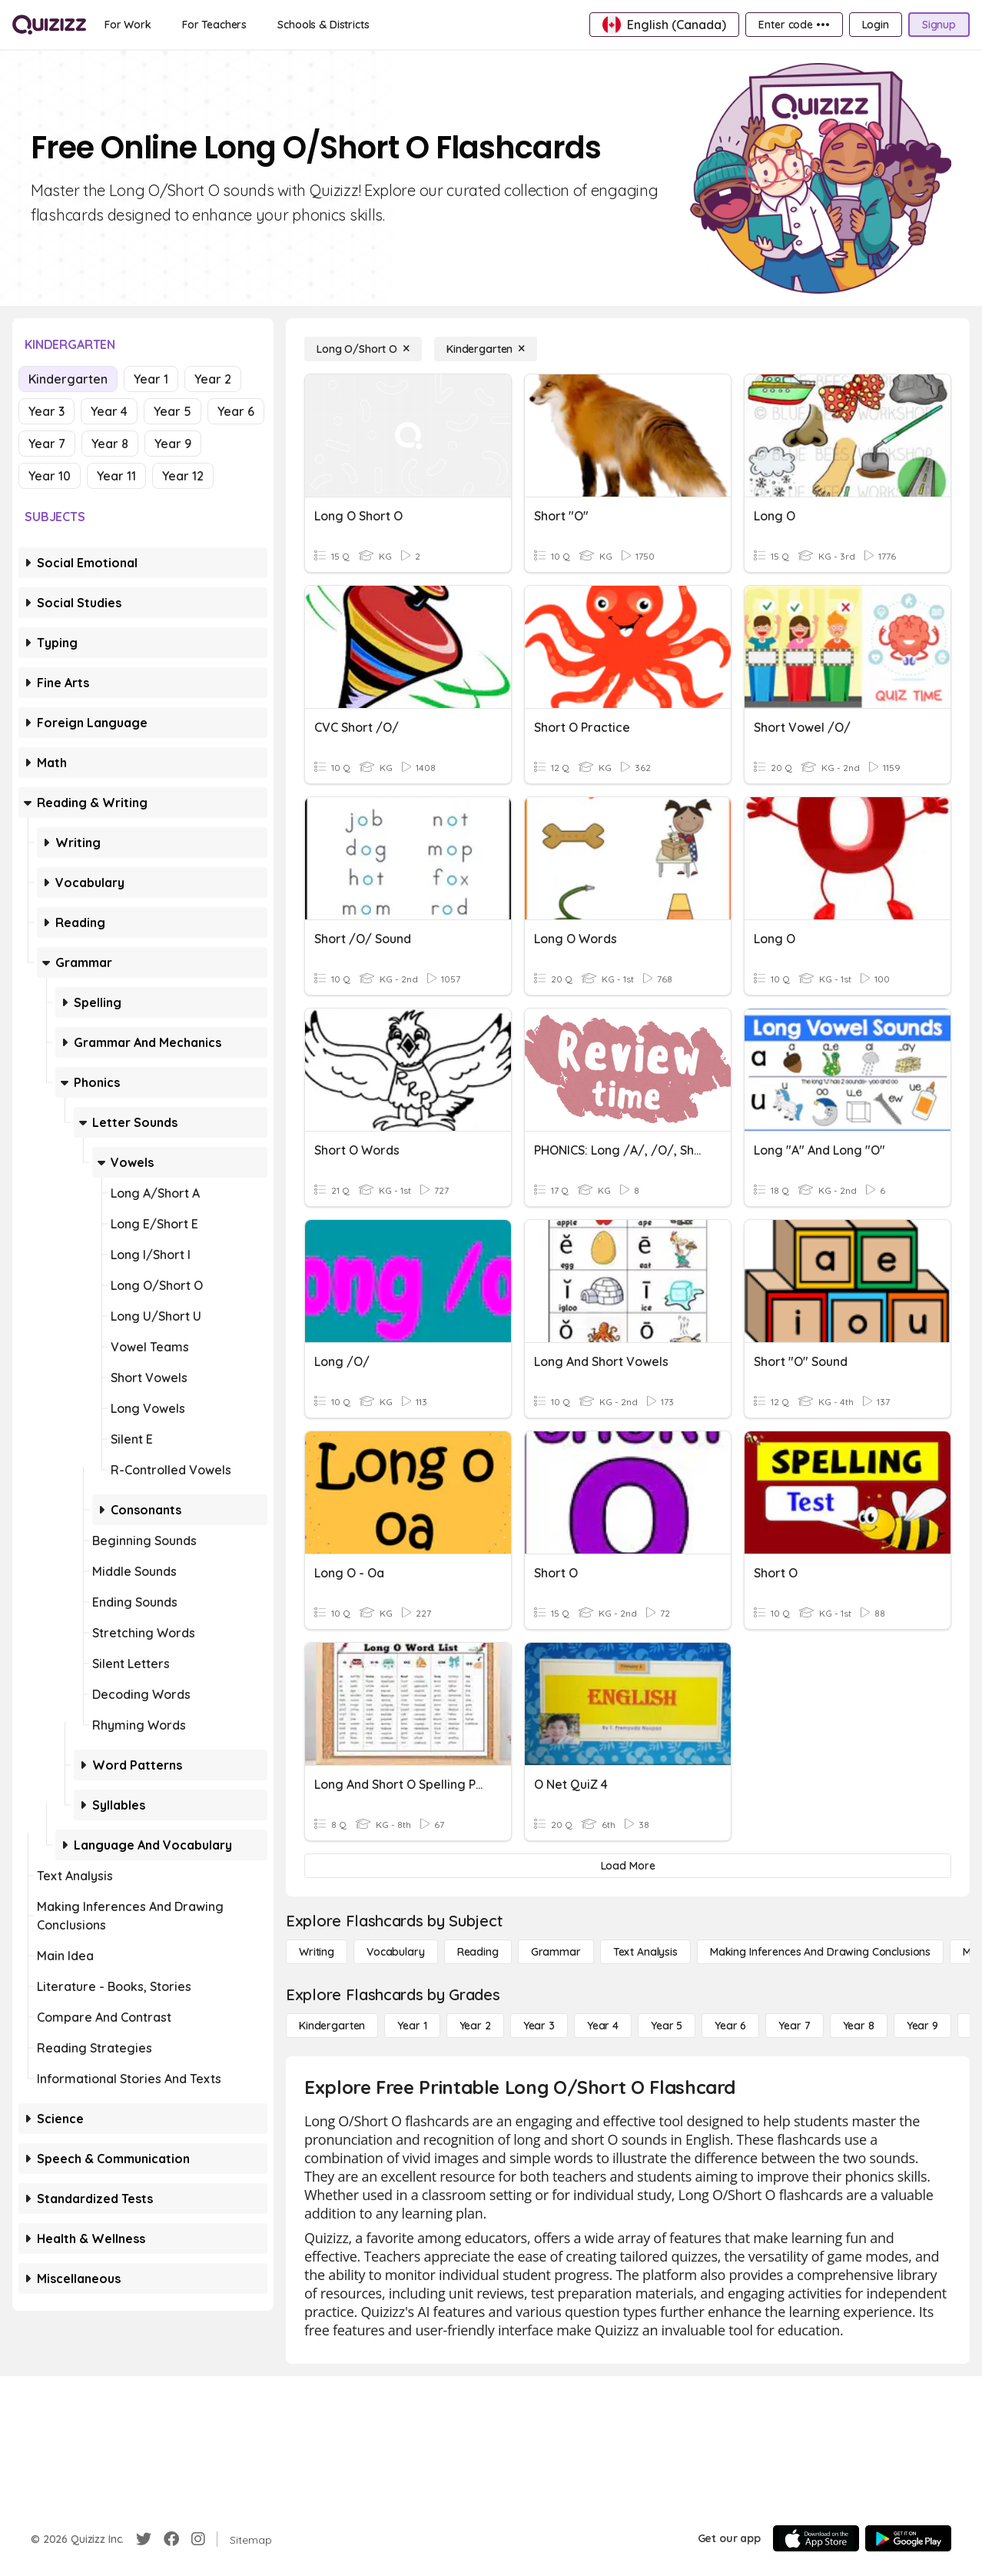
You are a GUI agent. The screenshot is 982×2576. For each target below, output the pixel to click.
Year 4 (109, 411)
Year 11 (116, 476)
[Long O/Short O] (363, 349)
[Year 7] (794, 2025)
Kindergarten (68, 379)
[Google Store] (908, 2538)
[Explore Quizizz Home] (49, 25)
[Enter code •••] (793, 24)
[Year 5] (666, 2025)
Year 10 (49, 476)
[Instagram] (198, 2539)
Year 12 (183, 476)
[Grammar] (556, 1951)
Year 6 (235, 411)
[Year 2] (475, 2025)
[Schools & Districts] (323, 24)
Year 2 (212, 379)
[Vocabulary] (395, 1951)
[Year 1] (412, 2025)
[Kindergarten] (485, 349)
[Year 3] (539, 2025)
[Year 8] (858, 2025)
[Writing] (316, 1951)
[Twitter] (143, 2539)
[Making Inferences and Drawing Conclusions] (820, 1951)
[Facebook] (171, 2539)
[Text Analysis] (645, 1951)
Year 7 (46, 443)
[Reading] (478, 1951)
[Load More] (627, 1865)
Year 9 (172, 443)
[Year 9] (922, 2025)
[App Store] (816, 2538)
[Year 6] (730, 2025)
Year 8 (109, 443)
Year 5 (172, 411)
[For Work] (128, 24)
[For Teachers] (214, 24)
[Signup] (939, 24)
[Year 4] (603, 2025)
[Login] (875, 24)
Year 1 (151, 379)
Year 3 (46, 411)
